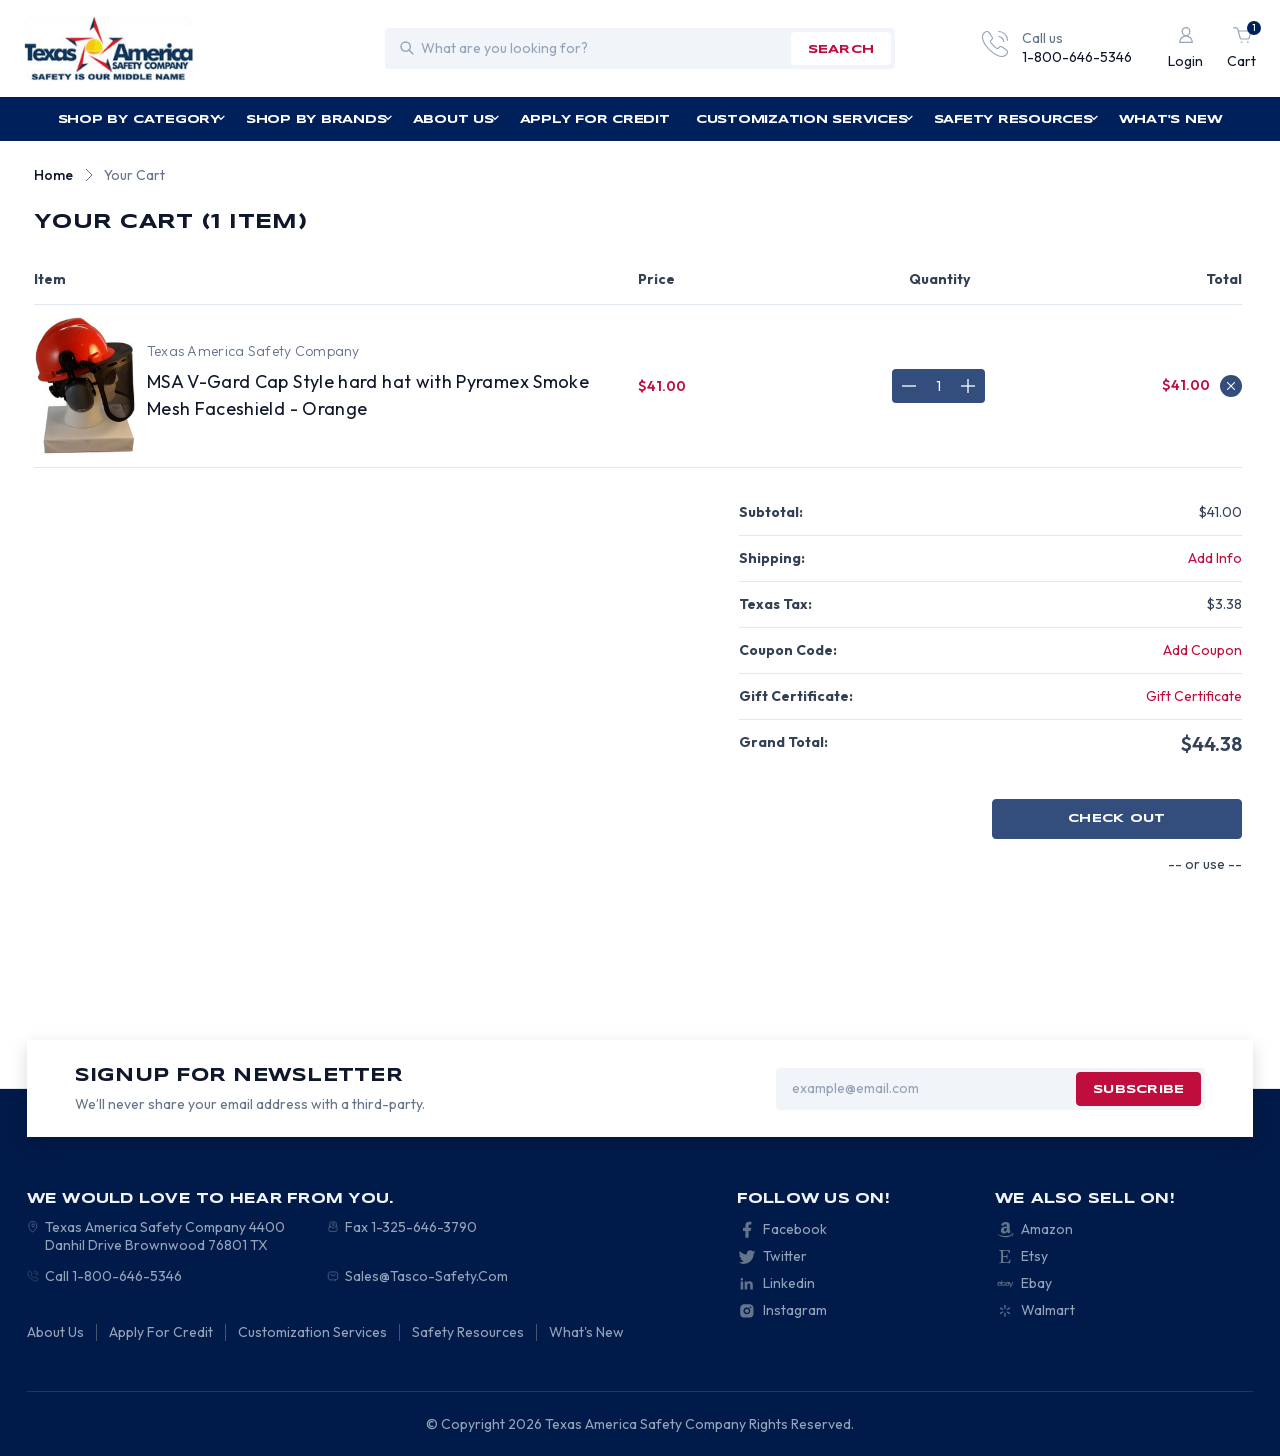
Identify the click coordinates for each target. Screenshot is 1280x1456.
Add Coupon (1202, 650)
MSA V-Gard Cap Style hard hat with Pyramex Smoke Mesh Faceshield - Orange (368, 395)
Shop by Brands (319, 119)
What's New (1171, 119)
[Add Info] (1215, 558)
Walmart (1048, 1310)
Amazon (1047, 1229)
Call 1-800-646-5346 (113, 1276)
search (841, 49)
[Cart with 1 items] (1241, 48)
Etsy (1034, 1256)
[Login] (1185, 48)
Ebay (1036, 1283)
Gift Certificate (1194, 696)
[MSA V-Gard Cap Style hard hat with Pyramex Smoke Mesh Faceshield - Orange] (938, 386)
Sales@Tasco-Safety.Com (426, 1276)
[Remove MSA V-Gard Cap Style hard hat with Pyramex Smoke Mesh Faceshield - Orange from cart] (1231, 386)
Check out (1116, 818)
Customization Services (805, 119)
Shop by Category (142, 119)
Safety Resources (1016, 119)
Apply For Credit (595, 119)
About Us (456, 119)
